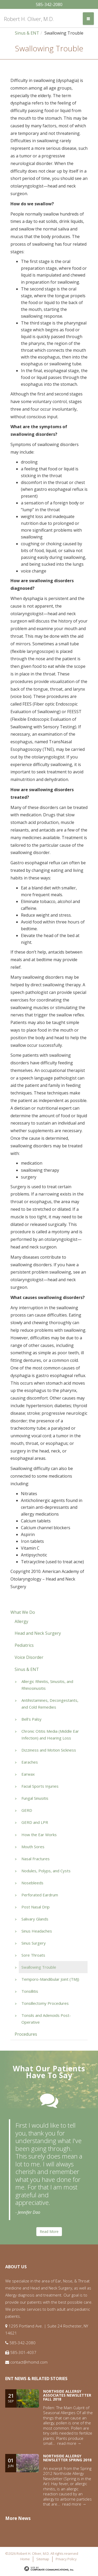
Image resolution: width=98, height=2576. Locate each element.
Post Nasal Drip (35, 1906)
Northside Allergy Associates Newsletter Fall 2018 (67, 2395)
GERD (26, 1810)
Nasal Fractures (35, 1858)
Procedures (26, 2034)
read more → (69, 2443)
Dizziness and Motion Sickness (48, 1750)
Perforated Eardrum (39, 1894)
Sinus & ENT (27, 33)
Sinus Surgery (33, 1943)
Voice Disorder (29, 1657)
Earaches (29, 1762)
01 (11, 2462)
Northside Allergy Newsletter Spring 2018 (67, 2457)
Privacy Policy (66, 2559)
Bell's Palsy (31, 1719)
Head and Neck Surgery (38, 1633)
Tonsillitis (29, 1991)
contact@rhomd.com (29, 2362)
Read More (49, 2231)
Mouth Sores (32, 1846)
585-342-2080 (49, 4)
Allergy (21, 1621)
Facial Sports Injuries (40, 1786)
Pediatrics (24, 1645)
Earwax (28, 1774)
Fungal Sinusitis (34, 1798)
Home (25, 2559)
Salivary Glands (34, 1919)
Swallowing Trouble (38, 1967)
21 (11, 2398)
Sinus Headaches (36, 1931)
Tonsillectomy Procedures (45, 2003)
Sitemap (42, 2559)
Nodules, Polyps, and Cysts (46, 1870)
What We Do (22, 1612)
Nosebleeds (32, 1882)
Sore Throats (33, 1955)
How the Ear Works (39, 1834)
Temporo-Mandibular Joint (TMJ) (50, 1979)
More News (18, 2518)
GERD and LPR (34, 1822)
